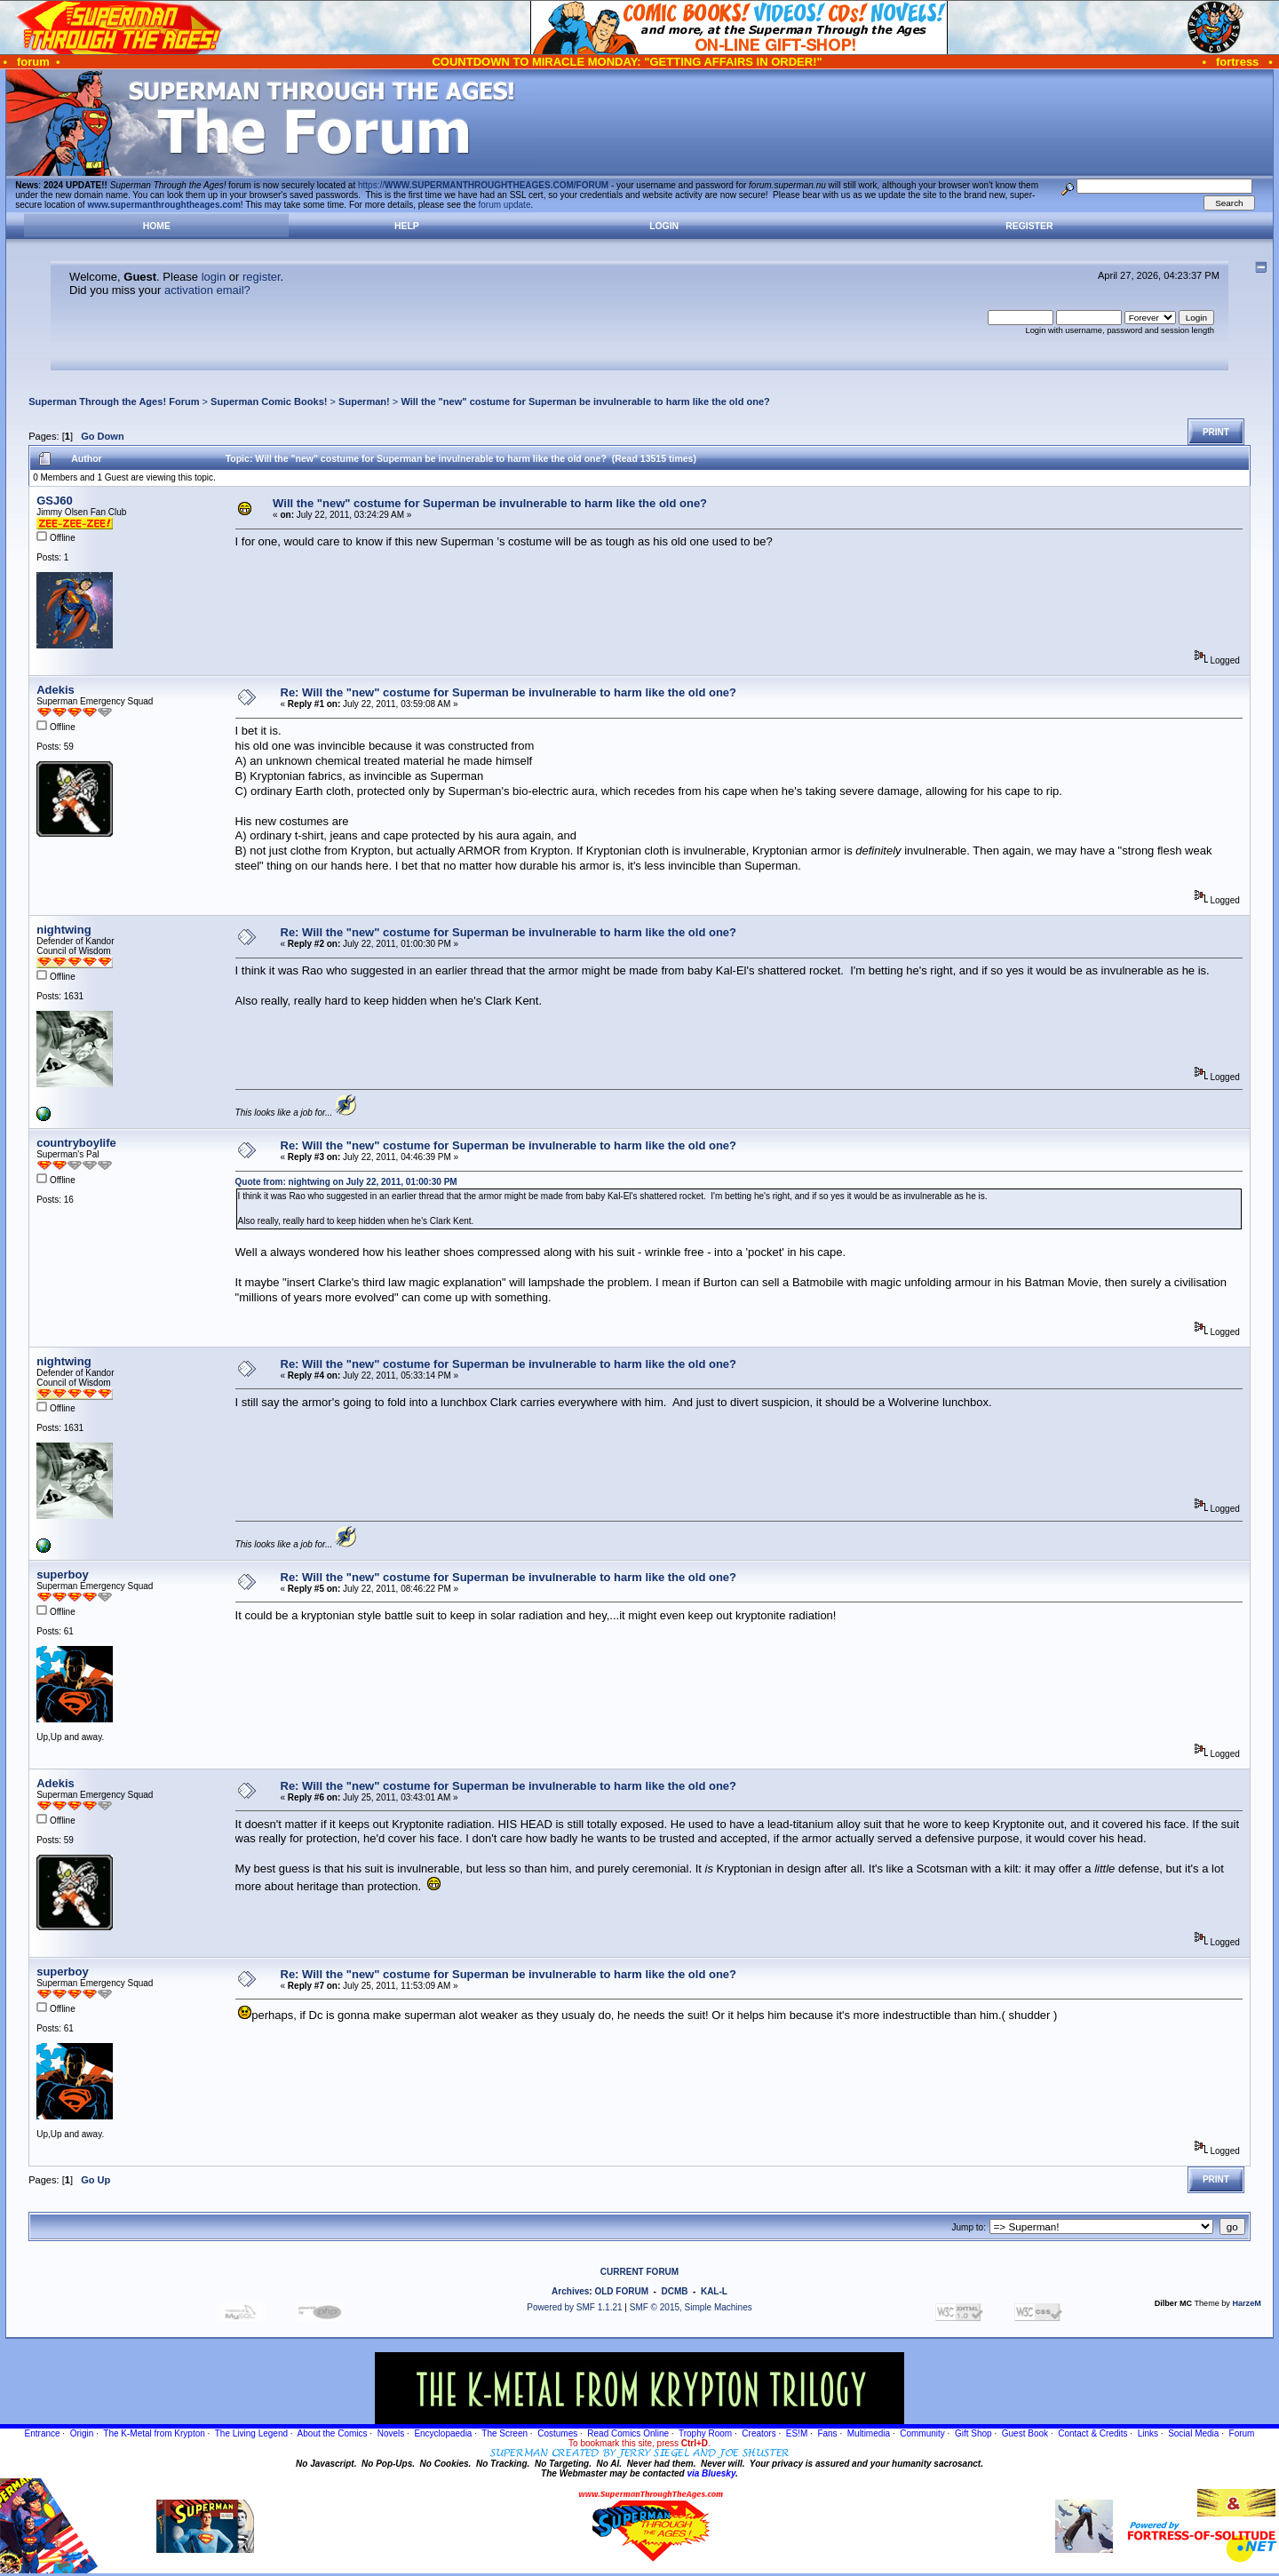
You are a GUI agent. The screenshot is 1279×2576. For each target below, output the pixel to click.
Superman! (364, 401)
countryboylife (76, 1142)
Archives (570, 2291)
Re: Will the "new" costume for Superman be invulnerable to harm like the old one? (509, 692)
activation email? (207, 290)
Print (1216, 432)
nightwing (63, 929)
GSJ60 (54, 500)
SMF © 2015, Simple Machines (691, 2307)
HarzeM (1246, 2303)
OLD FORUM (621, 2291)
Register (1029, 226)
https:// (483, 185)
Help (406, 226)
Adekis (55, 689)
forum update (505, 205)
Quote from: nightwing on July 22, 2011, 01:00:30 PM (346, 1182)
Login (664, 226)
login (214, 276)
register (261, 276)
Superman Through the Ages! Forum (113, 401)
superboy (62, 1574)
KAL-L (714, 2291)
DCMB (674, 2291)
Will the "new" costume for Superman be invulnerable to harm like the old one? (585, 401)
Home (157, 226)
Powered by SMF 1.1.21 (574, 2307)
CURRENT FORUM (639, 2272)
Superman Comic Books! (269, 401)
